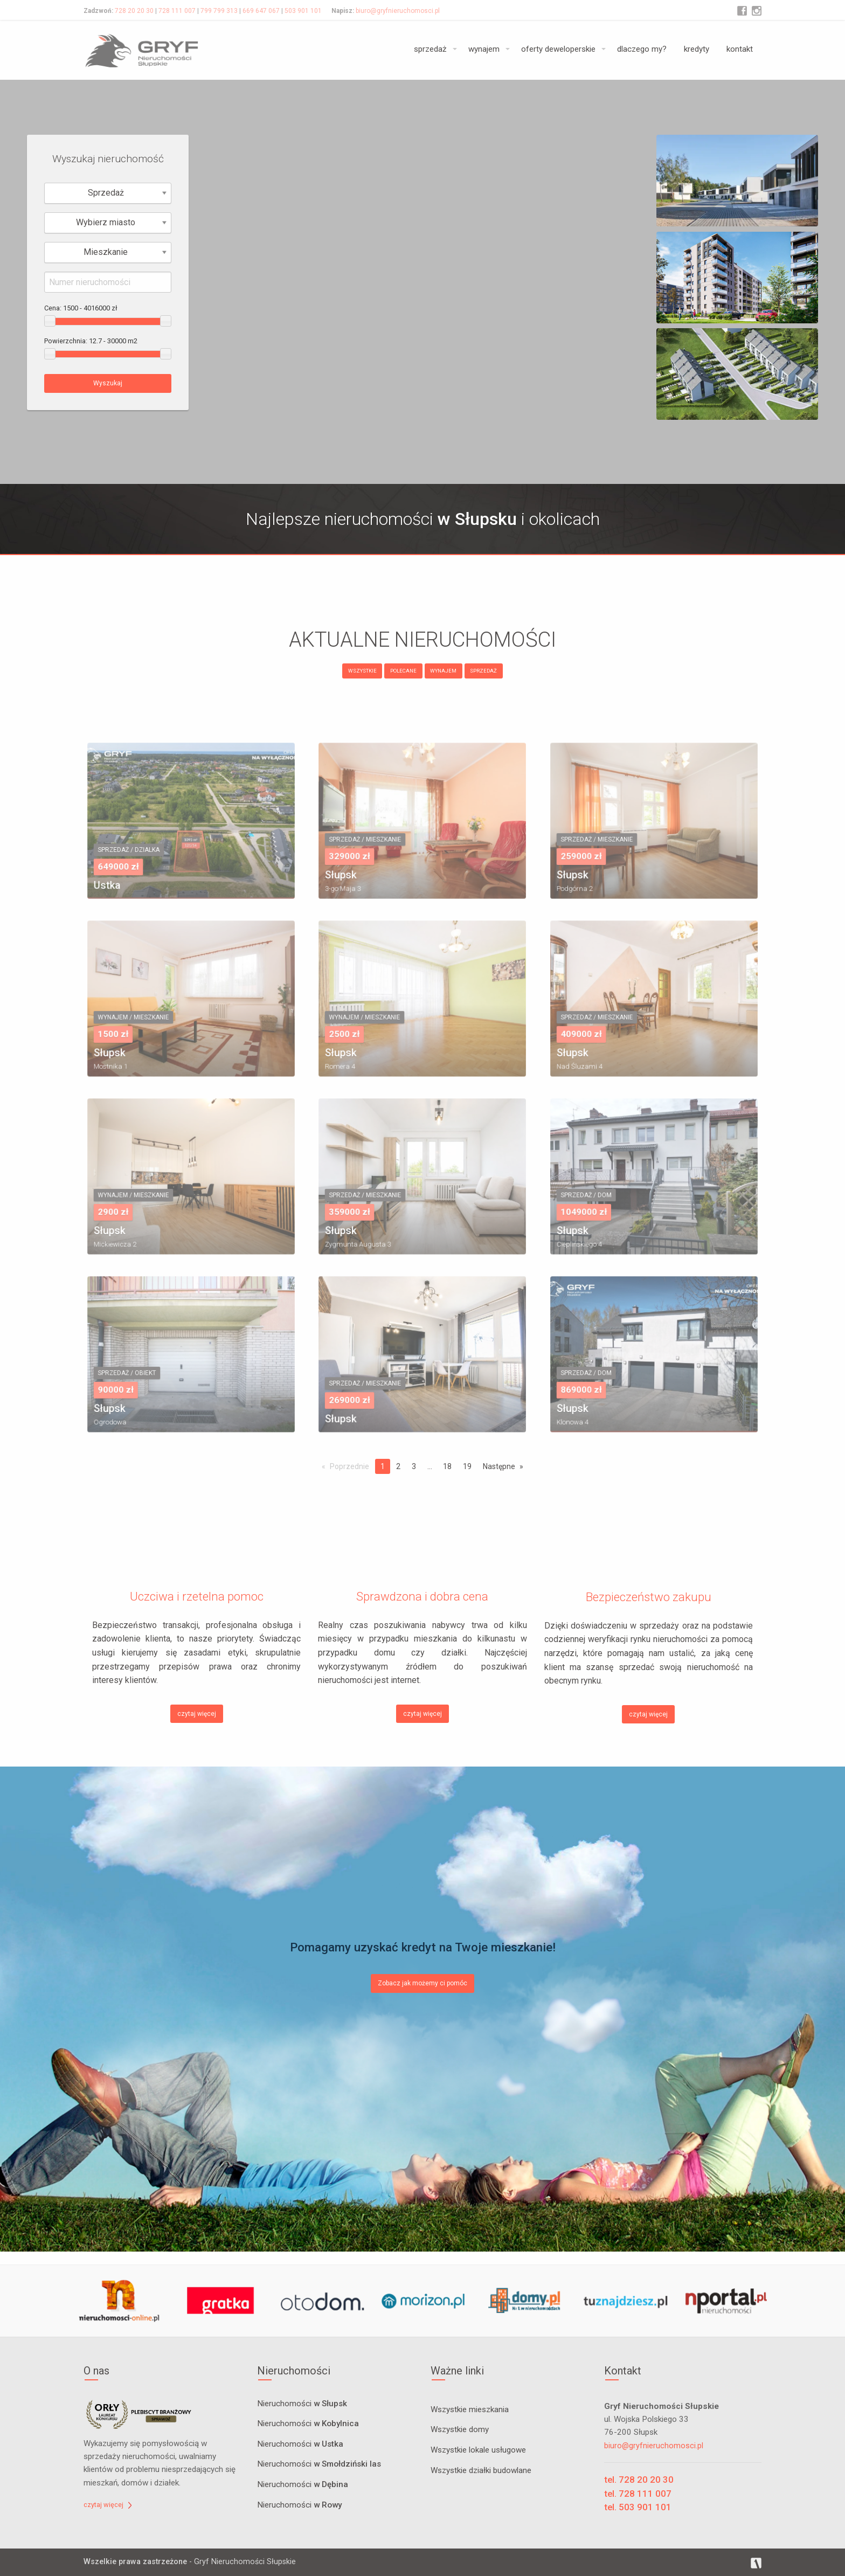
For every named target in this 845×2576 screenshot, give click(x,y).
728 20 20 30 (134, 11)
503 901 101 (303, 11)
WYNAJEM (443, 671)
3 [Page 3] (414, 1466)
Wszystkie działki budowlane (481, 2470)
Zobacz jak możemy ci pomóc (422, 1983)
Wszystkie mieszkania (470, 2409)
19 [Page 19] (467, 1466)
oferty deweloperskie (558, 49)
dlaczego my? (642, 49)
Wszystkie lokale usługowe (478, 2450)
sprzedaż (430, 49)
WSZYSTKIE (362, 671)
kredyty (696, 49)
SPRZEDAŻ (483, 671)
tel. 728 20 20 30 (639, 2479)
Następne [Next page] (499, 1466)
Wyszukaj (107, 383)
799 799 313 (219, 11)
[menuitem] (432, 49)
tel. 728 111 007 (637, 2493)
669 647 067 (261, 11)
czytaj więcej (196, 1714)
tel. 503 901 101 (637, 2507)
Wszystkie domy (460, 2429)
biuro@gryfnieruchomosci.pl (398, 11)
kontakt (739, 49)
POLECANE (403, 671)
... (429, 1466)
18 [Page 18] (447, 1466)
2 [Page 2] (398, 1466)
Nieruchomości (302, 2404)
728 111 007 (177, 11)
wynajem (484, 49)
